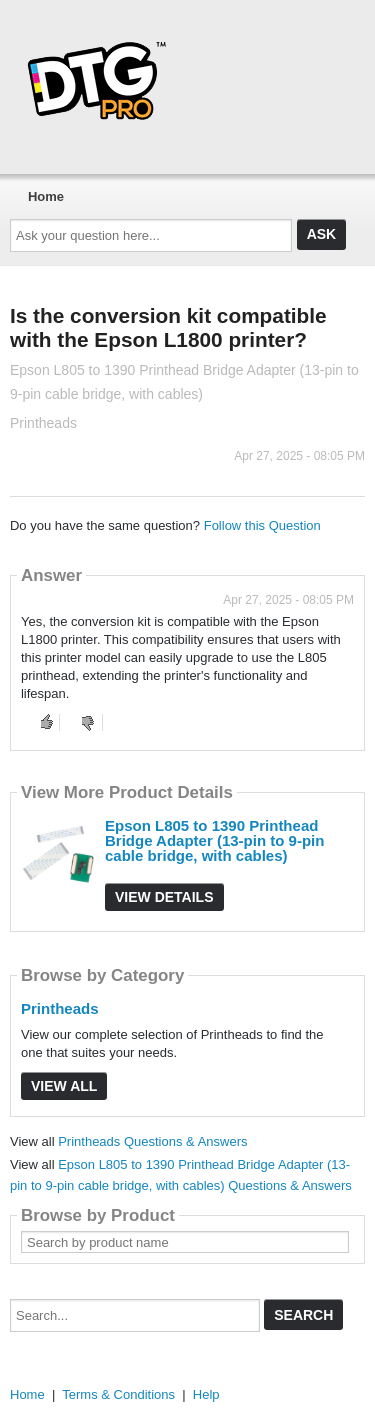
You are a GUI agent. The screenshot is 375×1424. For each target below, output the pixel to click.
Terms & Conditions (118, 1394)
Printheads (60, 1008)
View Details (164, 897)
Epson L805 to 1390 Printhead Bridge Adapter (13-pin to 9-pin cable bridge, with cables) (214, 840)
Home (46, 196)
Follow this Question (262, 525)
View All (64, 1086)
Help (206, 1394)
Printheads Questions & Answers (152, 1141)
